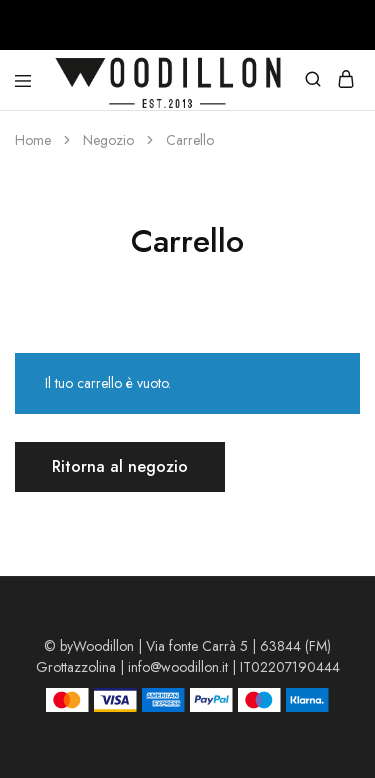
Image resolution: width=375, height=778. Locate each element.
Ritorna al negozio (120, 466)
